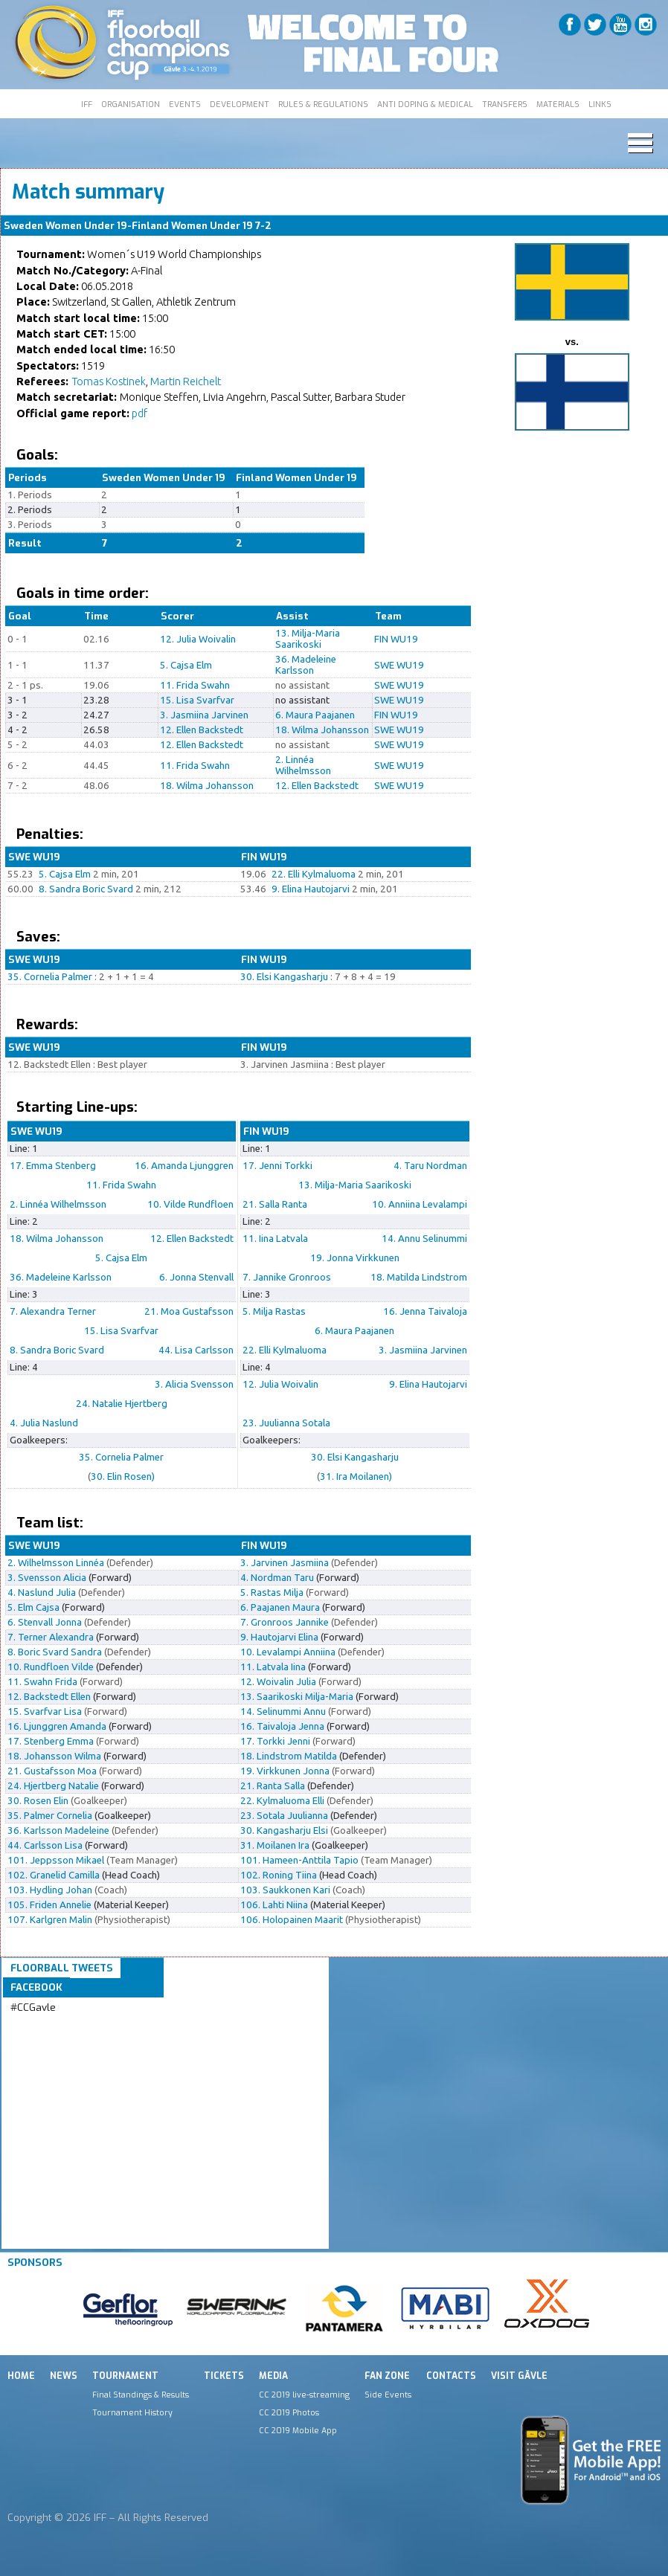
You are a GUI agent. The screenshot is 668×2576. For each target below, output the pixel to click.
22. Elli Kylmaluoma (314, 874)
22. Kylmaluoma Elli (282, 1800)
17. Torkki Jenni (275, 1741)
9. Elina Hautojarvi (311, 889)
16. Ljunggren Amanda (56, 1726)
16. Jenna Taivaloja (425, 1311)
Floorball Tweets (61, 1968)
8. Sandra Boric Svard (86, 889)
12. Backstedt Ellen (49, 1696)
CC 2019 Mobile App (298, 2430)
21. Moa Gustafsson (189, 1311)
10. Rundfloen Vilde (50, 1666)
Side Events (387, 2394)
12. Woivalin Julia (278, 1681)
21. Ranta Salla (272, 1785)
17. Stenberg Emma (50, 1741)
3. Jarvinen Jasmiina (284, 1562)
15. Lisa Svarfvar (197, 700)
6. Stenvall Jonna (44, 1622)
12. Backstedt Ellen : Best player (77, 1064)
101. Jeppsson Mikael (55, 1860)
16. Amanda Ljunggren (184, 1165)
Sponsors (34, 2262)
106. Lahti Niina (274, 1904)
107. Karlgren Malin (49, 1919)
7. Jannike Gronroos (287, 1277)
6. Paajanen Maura (280, 1607)
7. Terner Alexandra (50, 1637)
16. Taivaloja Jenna (282, 1726)
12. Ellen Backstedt (201, 729)
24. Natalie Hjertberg (121, 1403)
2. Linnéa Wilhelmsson (303, 765)
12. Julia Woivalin (198, 639)
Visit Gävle (519, 2376)
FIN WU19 (396, 639)
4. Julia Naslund (44, 1423)
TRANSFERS (504, 104)
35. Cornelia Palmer (49, 976)
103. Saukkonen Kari (285, 1890)
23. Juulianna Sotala (286, 1423)
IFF (86, 104)
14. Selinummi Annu (283, 1711)
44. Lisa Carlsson (196, 1350)
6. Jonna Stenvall (196, 1277)
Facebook (36, 1987)
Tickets (224, 2376)
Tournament (125, 2376)
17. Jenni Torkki (277, 1165)
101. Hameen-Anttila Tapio (299, 1860)
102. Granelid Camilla (53, 1875)
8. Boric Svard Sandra (54, 1652)
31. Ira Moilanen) (356, 1476)
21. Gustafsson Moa (52, 1771)
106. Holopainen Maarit (291, 1919)
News (63, 2376)
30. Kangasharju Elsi (284, 1830)
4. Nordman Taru (277, 1577)
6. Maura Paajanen (315, 715)
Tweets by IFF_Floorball (69, 2025)
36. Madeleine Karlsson (305, 665)
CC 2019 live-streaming (304, 2394)
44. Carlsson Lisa (45, 1845)
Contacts (451, 2376)
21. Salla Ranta (275, 1204)
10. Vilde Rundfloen (190, 1204)
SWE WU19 (399, 665)
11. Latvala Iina (273, 1666)
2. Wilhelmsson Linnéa (55, 1562)
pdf (139, 413)
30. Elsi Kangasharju (284, 976)
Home (21, 2376)
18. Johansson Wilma (54, 1756)
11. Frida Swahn (195, 685)
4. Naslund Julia (41, 1592)
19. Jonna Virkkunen (354, 1257)
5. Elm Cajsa (33, 1607)
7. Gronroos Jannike (284, 1622)
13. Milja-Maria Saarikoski (307, 639)
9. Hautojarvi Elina (279, 1637)
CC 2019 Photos (289, 2412)
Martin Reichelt (185, 381)
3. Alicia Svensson (194, 1384)
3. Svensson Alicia (46, 1577)
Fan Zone (387, 2376)
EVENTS (185, 104)
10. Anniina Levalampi (419, 1204)
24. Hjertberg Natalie (53, 1785)
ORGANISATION (130, 104)
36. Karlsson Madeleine (58, 1830)
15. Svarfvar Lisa (44, 1711)
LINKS (599, 104)
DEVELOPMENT (239, 104)
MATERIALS (557, 104)
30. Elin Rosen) (123, 1476)
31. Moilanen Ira (274, 1845)
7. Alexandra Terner (53, 1311)
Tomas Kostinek (108, 381)
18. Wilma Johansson (322, 729)
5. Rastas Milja (272, 1592)
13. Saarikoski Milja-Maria (296, 1696)
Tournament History (132, 2412)
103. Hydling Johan (49, 1890)
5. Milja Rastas (274, 1311)
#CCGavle (33, 2007)
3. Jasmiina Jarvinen (204, 715)
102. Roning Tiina (278, 1875)
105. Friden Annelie (49, 1904)
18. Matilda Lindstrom (418, 1277)
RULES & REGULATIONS (323, 104)
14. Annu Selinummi (424, 1238)
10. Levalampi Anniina (287, 1652)
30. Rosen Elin (37, 1800)
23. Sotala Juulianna (284, 1815)
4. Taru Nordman (430, 1165)
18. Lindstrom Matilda (288, 1756)
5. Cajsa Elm (186, 665)
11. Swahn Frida (42, 1681)
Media (273, 2376)
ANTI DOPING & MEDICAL (425, 104)
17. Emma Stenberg (53, 1165)
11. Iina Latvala (275, 1238)
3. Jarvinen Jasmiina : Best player (312, 1064)
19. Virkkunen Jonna (285, 1771)
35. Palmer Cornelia (49, 1815)
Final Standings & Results (140, 2394)
